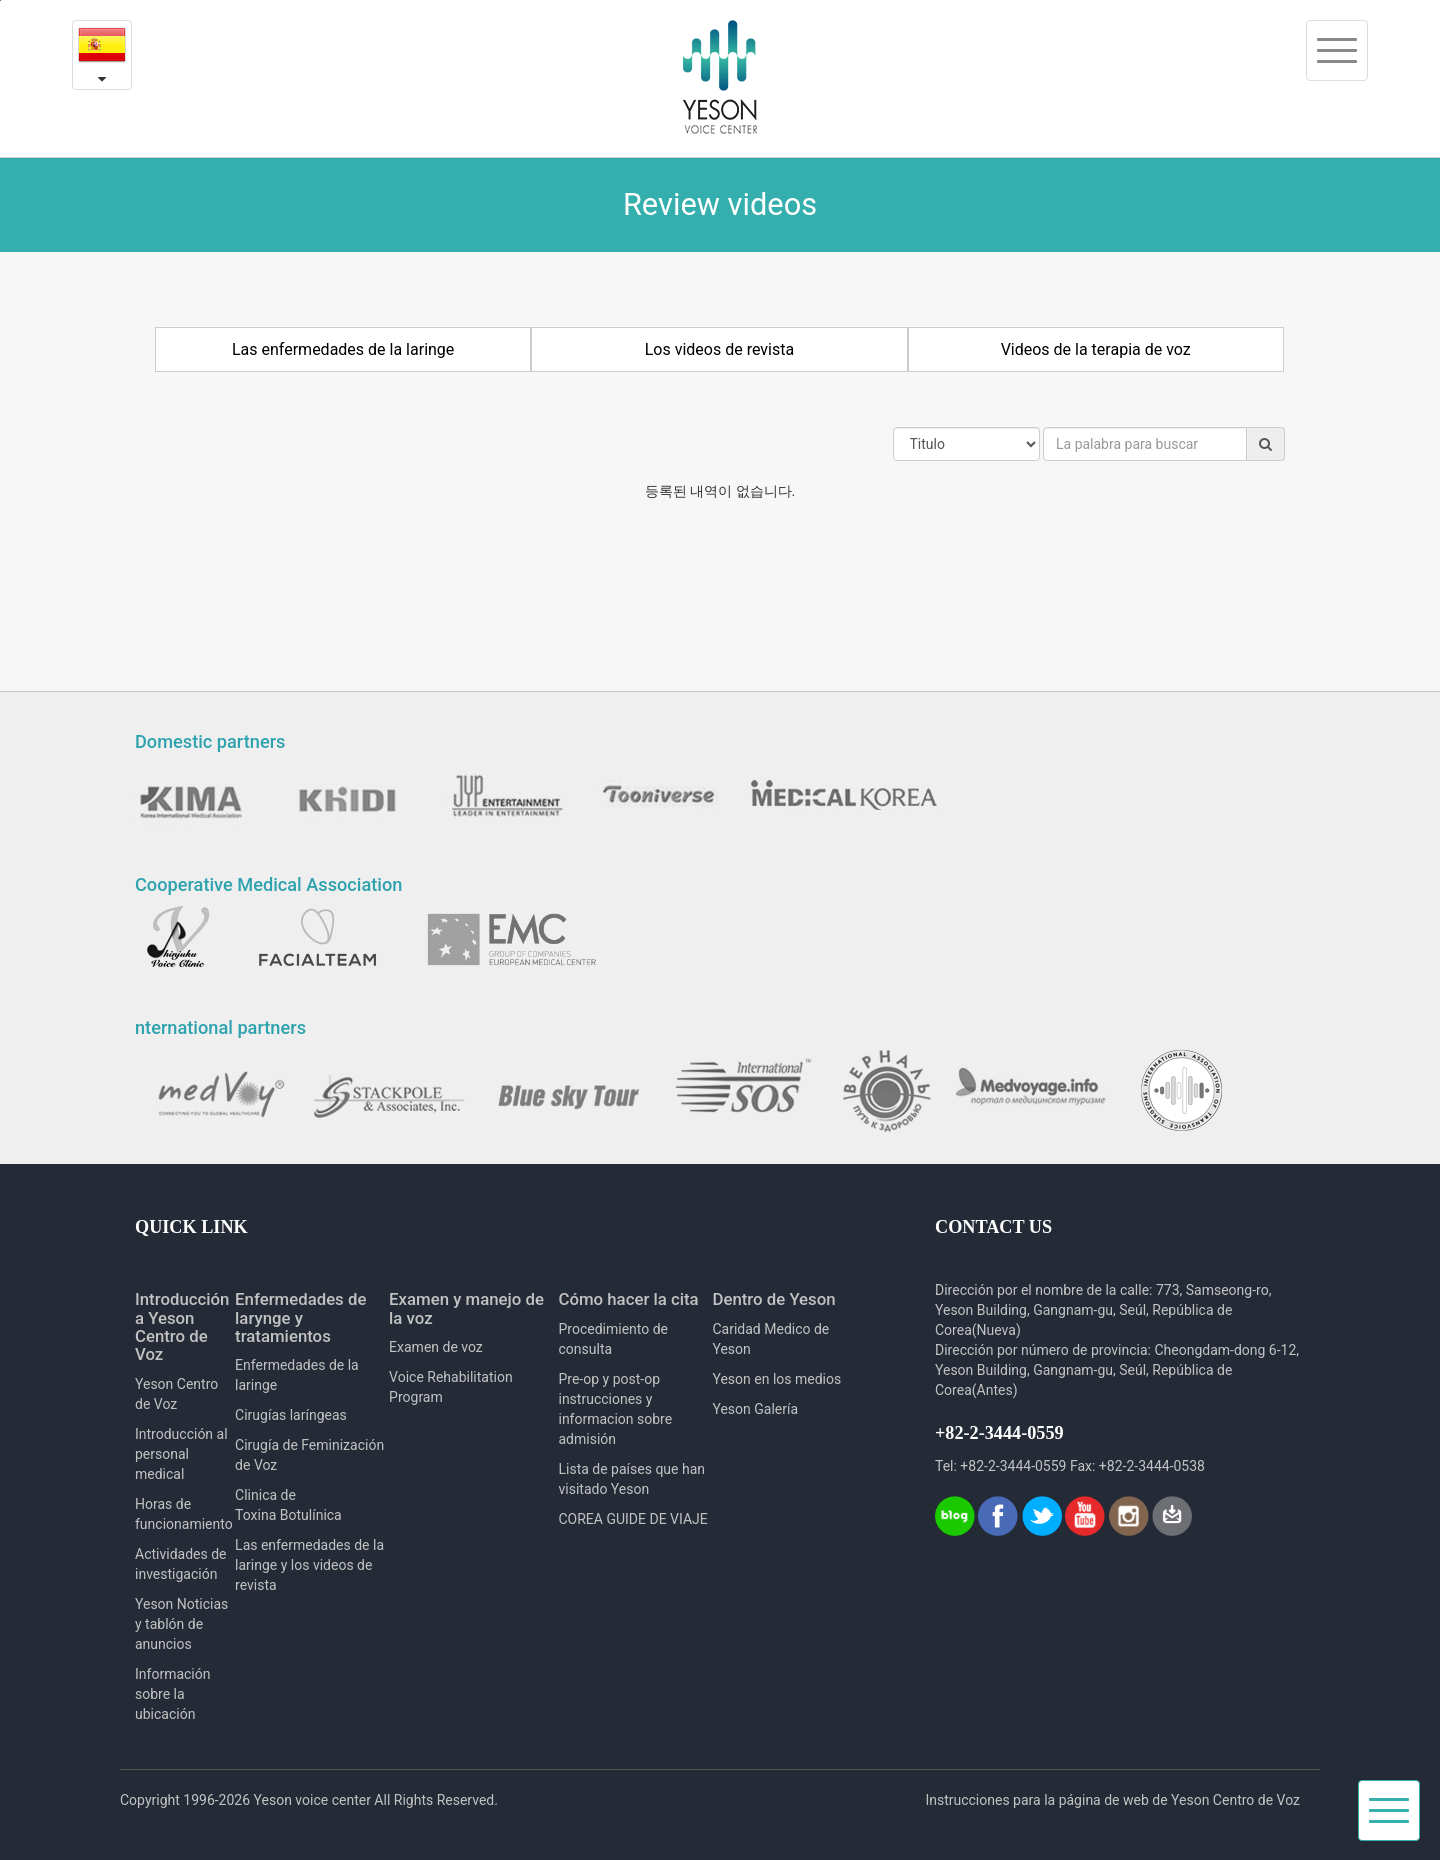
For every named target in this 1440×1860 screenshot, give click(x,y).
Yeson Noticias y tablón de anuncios (181, 1624)
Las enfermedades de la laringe (343, 349)
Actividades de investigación (180, 1564)
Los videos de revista (719, 349)
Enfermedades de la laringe (297, 1375)
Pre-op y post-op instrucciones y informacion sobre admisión (615, 1409)
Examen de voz (436, 1347)
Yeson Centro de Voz (176, 1394)
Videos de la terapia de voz (1096, 349)
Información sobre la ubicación (172, 1694)
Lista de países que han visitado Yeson (631, 1479)
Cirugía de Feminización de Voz (309, 1455)
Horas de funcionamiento (184, 1514)
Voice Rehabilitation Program (451, 1387)
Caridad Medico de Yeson (770, 1339)
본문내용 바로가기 (0, 0)
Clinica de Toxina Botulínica (288, 1505)
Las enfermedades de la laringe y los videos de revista (309, 1565)
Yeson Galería (755, 1409)
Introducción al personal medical (181, 1454)
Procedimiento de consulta (613, 1339)
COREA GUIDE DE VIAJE (632, 1519)
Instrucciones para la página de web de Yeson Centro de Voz (1112, 1800)
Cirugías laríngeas (291, 1415)
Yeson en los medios (776, 1379)
